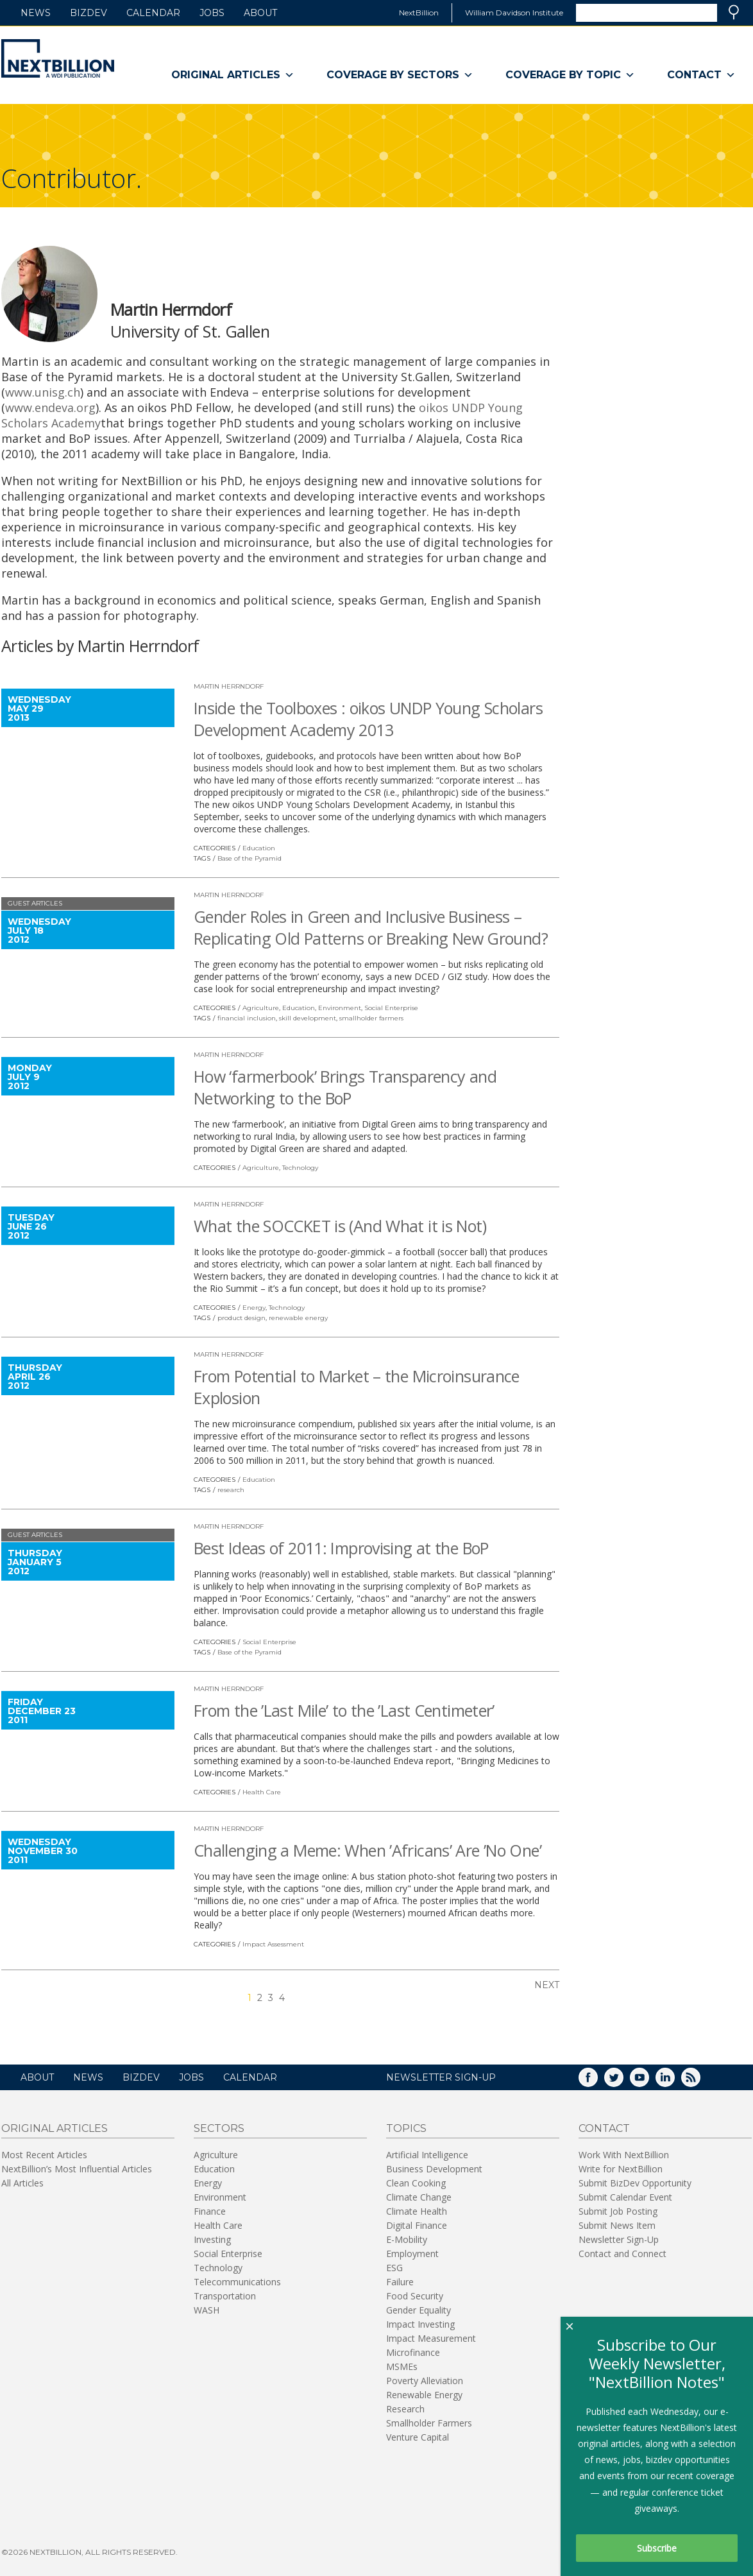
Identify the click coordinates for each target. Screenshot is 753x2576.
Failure (400, 2282)
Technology (300, 1167)
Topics (406, 2128)
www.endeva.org (50, 407)
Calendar (153, 13)
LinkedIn (674, 2081)
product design (241, 1318)
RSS (699, 2081)
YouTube (648, 2081)
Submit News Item (617, 2225)
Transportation (225, 2296)
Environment (339, 1008)
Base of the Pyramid (249, 858)
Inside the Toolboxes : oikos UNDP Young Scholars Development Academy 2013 (368, 719)
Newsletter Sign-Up (619, 2239)
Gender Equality (418, 2310)
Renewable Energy (424, 2395)
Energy (254, 1307)
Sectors (219, 2128)
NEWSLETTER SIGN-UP (441, 2077)
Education (258, 848)
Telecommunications (237, 2282)
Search (734, 12)
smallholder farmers (371, 1018)
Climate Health (416, 2211)
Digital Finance (416, 2225)
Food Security (414, 2296)
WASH (206, 2310)
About (260, 13)
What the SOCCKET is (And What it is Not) (340, 1226)
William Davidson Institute (514, 12)
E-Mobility (406, 2239)
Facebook (597, 2081)
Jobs (211, 13)
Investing (212, 2239)
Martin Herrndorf (229, 686)
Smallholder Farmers (429, 2423)
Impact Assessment (273, 1944)
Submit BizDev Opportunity (635, 2183)
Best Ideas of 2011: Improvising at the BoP (341, 1548)
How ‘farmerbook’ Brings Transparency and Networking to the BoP (345, 1087)
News (36, 13)
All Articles (22, 2183)
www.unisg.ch (42, 392)
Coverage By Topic (570, 75)
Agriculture (260, 1008)
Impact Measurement (431, 2338)
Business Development (434, 2169)
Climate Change (419, 2197)
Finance (210, 2211)
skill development (307, 1018)
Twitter (622, 2081)
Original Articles (232, 75)
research (230, 1490)
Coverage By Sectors (399, 75)
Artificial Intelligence (427, 2155)
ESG (394, 2268)
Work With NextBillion (624, 2155)
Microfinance (413, 2352)
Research (405, 2409)
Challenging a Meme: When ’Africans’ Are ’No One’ (367, 1850)
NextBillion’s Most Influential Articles (76, 2169)
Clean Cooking (416, 2183)
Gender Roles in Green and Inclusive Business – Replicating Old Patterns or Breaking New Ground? (371, 927)
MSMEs (402, 2366)
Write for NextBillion (621, 2169)
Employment (412, 2253)
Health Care (261, 1792)
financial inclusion (246, 1018)
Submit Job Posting (618, 2211)
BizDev (88, 13)
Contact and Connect (622, 2253)
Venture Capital (417, 2437)
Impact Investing (420, 2324)
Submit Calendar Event (625, 2197)
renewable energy (298, 1318)
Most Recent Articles (44, 2155)
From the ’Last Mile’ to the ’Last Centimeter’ (344, 1710)
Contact (701, 75)
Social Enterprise (391, 1008)
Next (546, 1985)
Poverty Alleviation (424, 2380)
